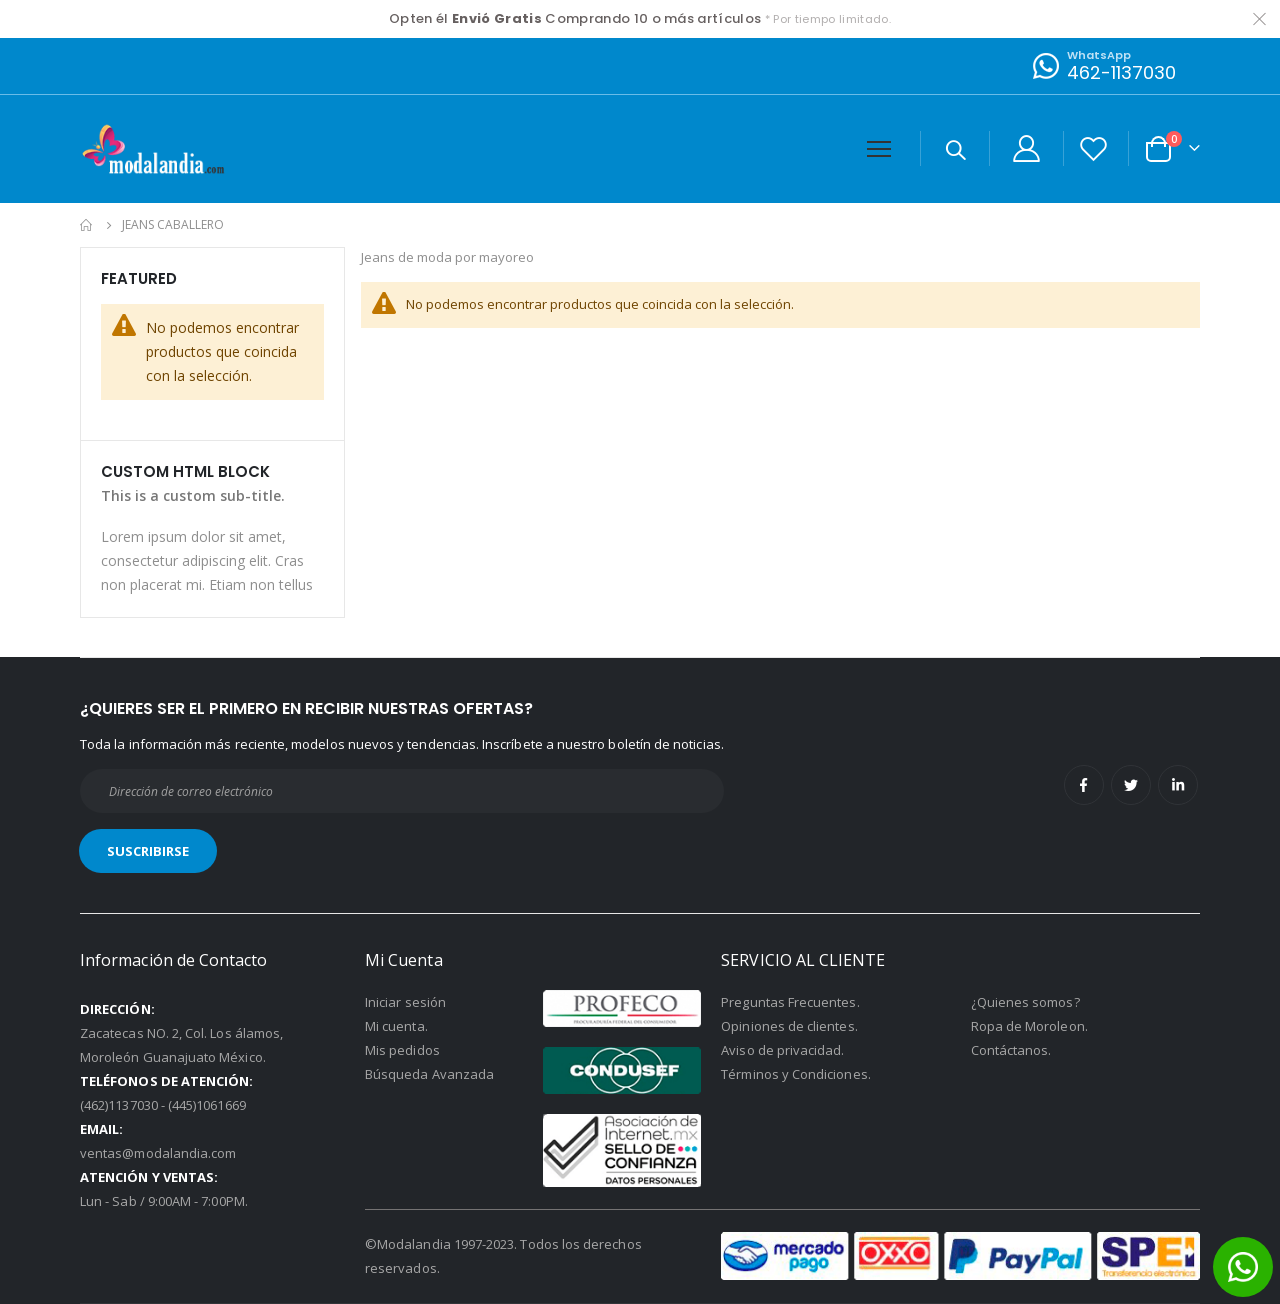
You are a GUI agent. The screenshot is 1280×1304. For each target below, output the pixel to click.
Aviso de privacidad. (782, 1050)
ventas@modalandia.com (158, 1153)
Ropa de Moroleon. (1029, 1026)
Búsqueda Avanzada (429, 1074)
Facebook (1084, 785)
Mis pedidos (402, 1050)
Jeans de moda (413, 258)
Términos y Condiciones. (796, 1074)
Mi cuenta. (396, 1026)
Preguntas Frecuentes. (790, 1002)
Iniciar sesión (405, 1002)
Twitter (1131, 785)
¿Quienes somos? (1025, 1002)
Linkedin (1178, 785)
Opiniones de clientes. (789, 1026)
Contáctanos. (1011, 1050)
